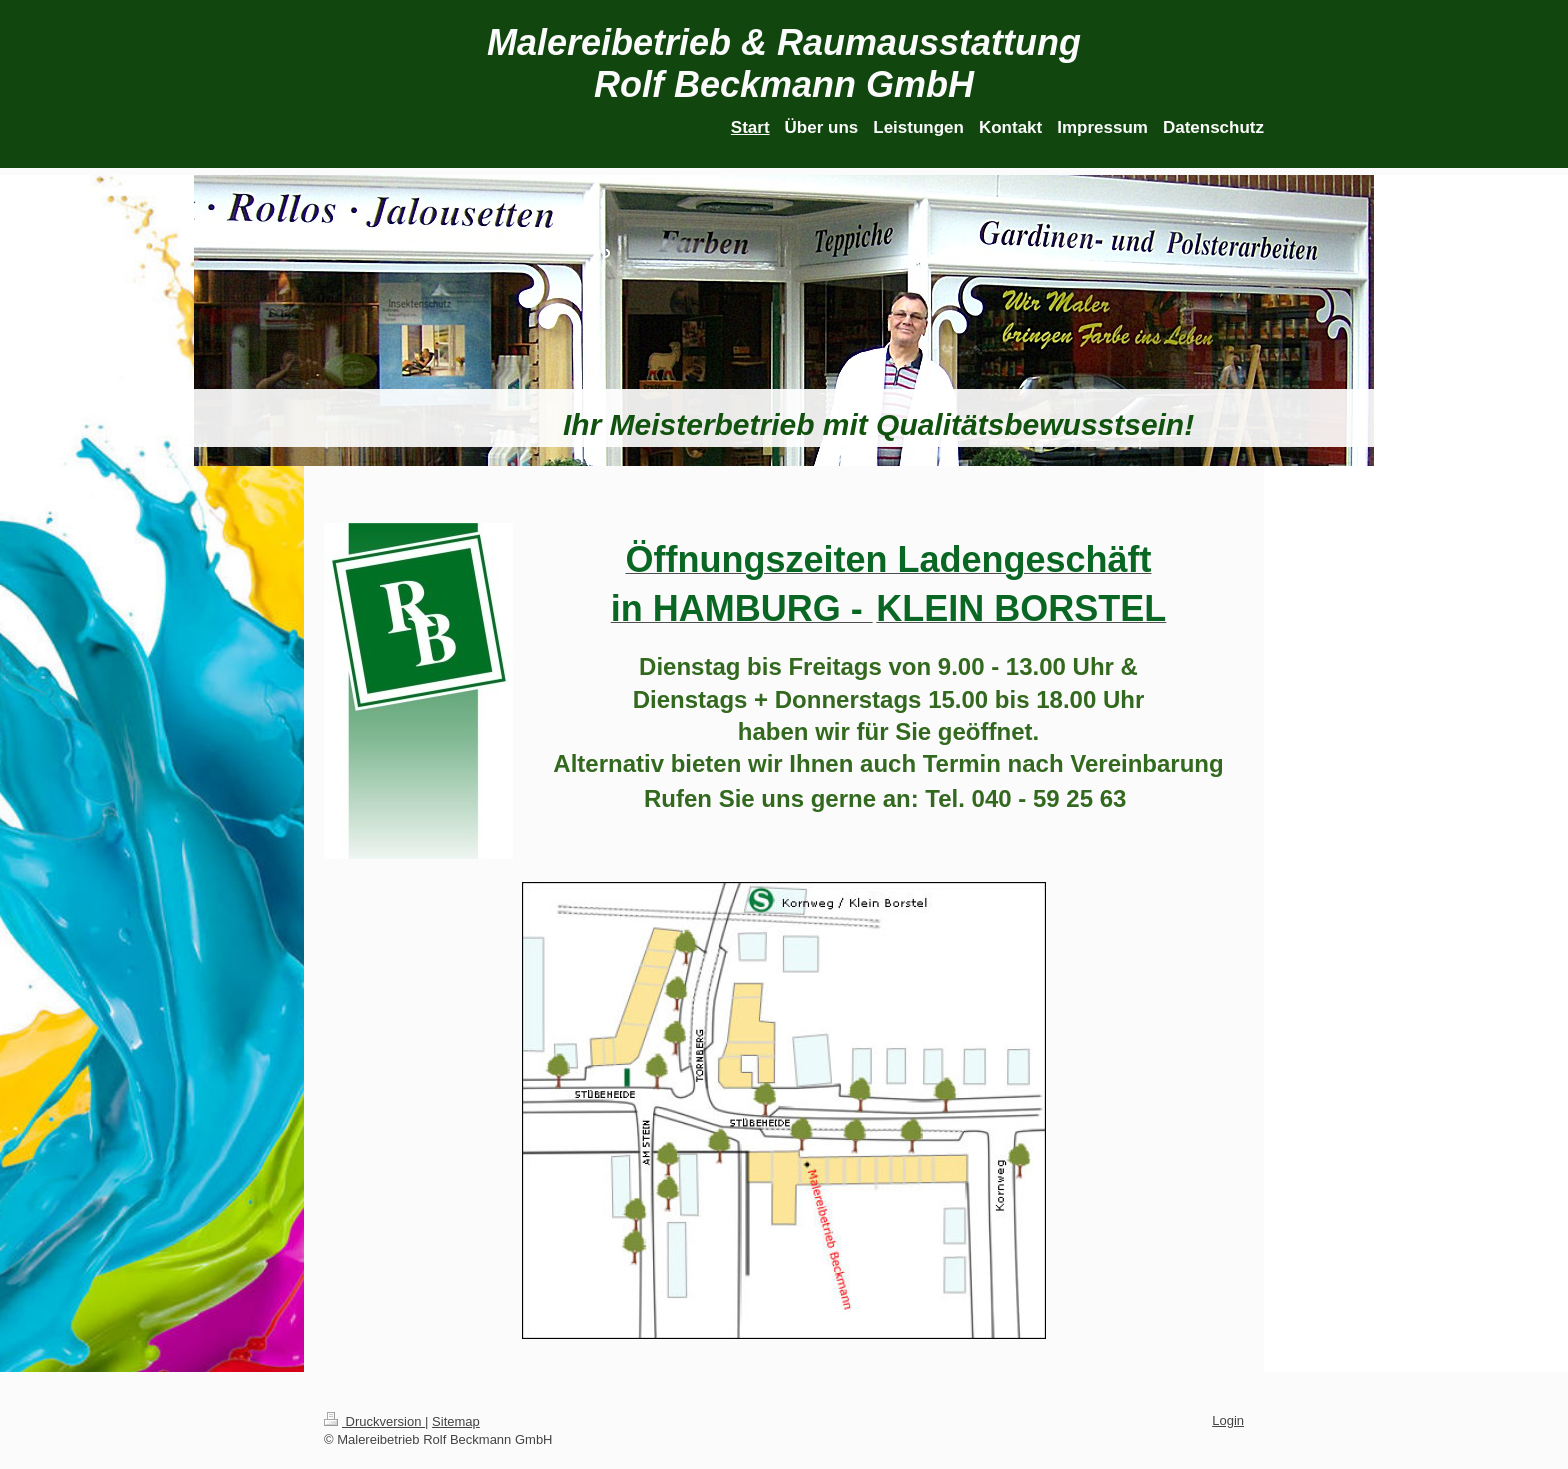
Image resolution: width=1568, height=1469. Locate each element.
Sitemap (456, 1421)
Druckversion (374, 1421)
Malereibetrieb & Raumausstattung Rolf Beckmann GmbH (784, 63)
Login (1228, 1420)
